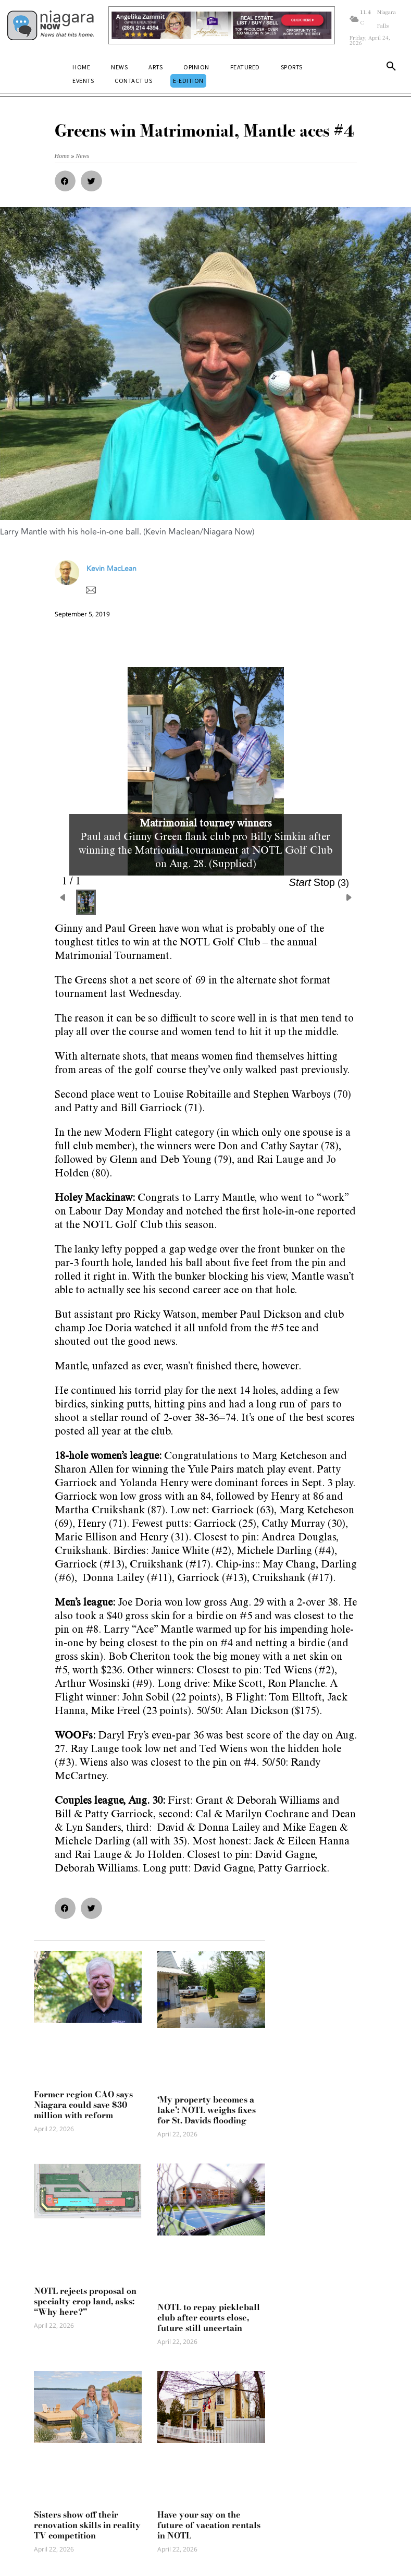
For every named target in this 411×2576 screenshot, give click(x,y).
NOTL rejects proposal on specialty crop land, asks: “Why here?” (85, 2301)
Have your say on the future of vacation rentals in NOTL (208, 2525)
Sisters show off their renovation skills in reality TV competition (87, 2525)
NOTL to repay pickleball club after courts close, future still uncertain (208, 2317)
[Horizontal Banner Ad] (221, 25)
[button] (391, 68)
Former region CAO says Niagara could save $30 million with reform (83, 2104)
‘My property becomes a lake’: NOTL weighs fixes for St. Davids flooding (206, 2110)
